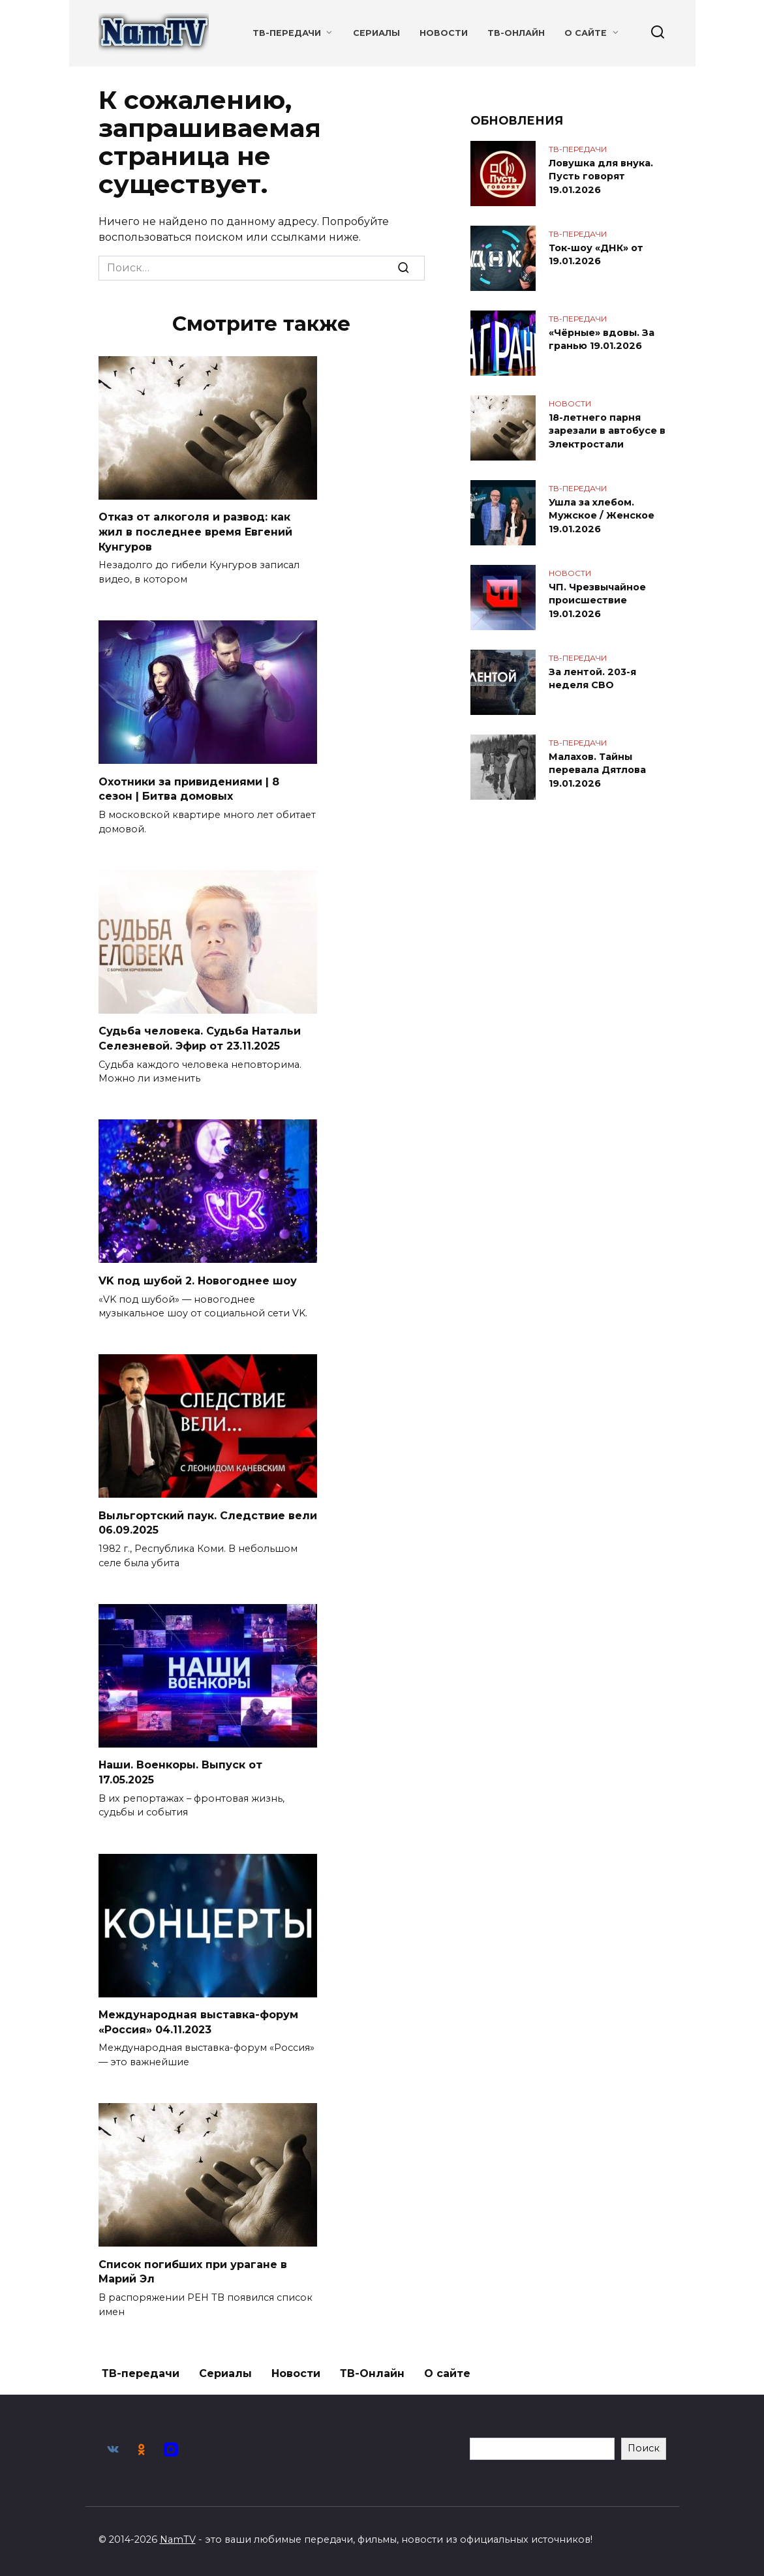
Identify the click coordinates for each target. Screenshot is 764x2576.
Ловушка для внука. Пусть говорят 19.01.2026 (601, 176)
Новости (444, 33)
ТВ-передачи (286, 33)
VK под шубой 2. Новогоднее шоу (198, 1279)
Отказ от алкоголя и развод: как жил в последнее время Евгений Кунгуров (195, 532)
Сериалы (376, 33)
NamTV (178, 2536)
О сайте (585, 33)
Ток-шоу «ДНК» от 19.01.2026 (596, 254)
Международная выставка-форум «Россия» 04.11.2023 (198, 2018)
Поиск (644, 2444)
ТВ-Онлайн (516, 33)
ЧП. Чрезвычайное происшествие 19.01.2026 (597, 600)
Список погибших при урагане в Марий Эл (193, 2267)
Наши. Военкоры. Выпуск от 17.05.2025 (180, 1769)
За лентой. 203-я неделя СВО (592, 678)
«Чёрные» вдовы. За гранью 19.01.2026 (601, 339)
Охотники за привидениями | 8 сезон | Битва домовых (189, 787)
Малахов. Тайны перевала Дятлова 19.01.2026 (597, 770)
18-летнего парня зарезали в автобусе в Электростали (607, 430)
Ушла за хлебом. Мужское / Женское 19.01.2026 (601, 515)
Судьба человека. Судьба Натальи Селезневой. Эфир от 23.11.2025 (200, 1036)
